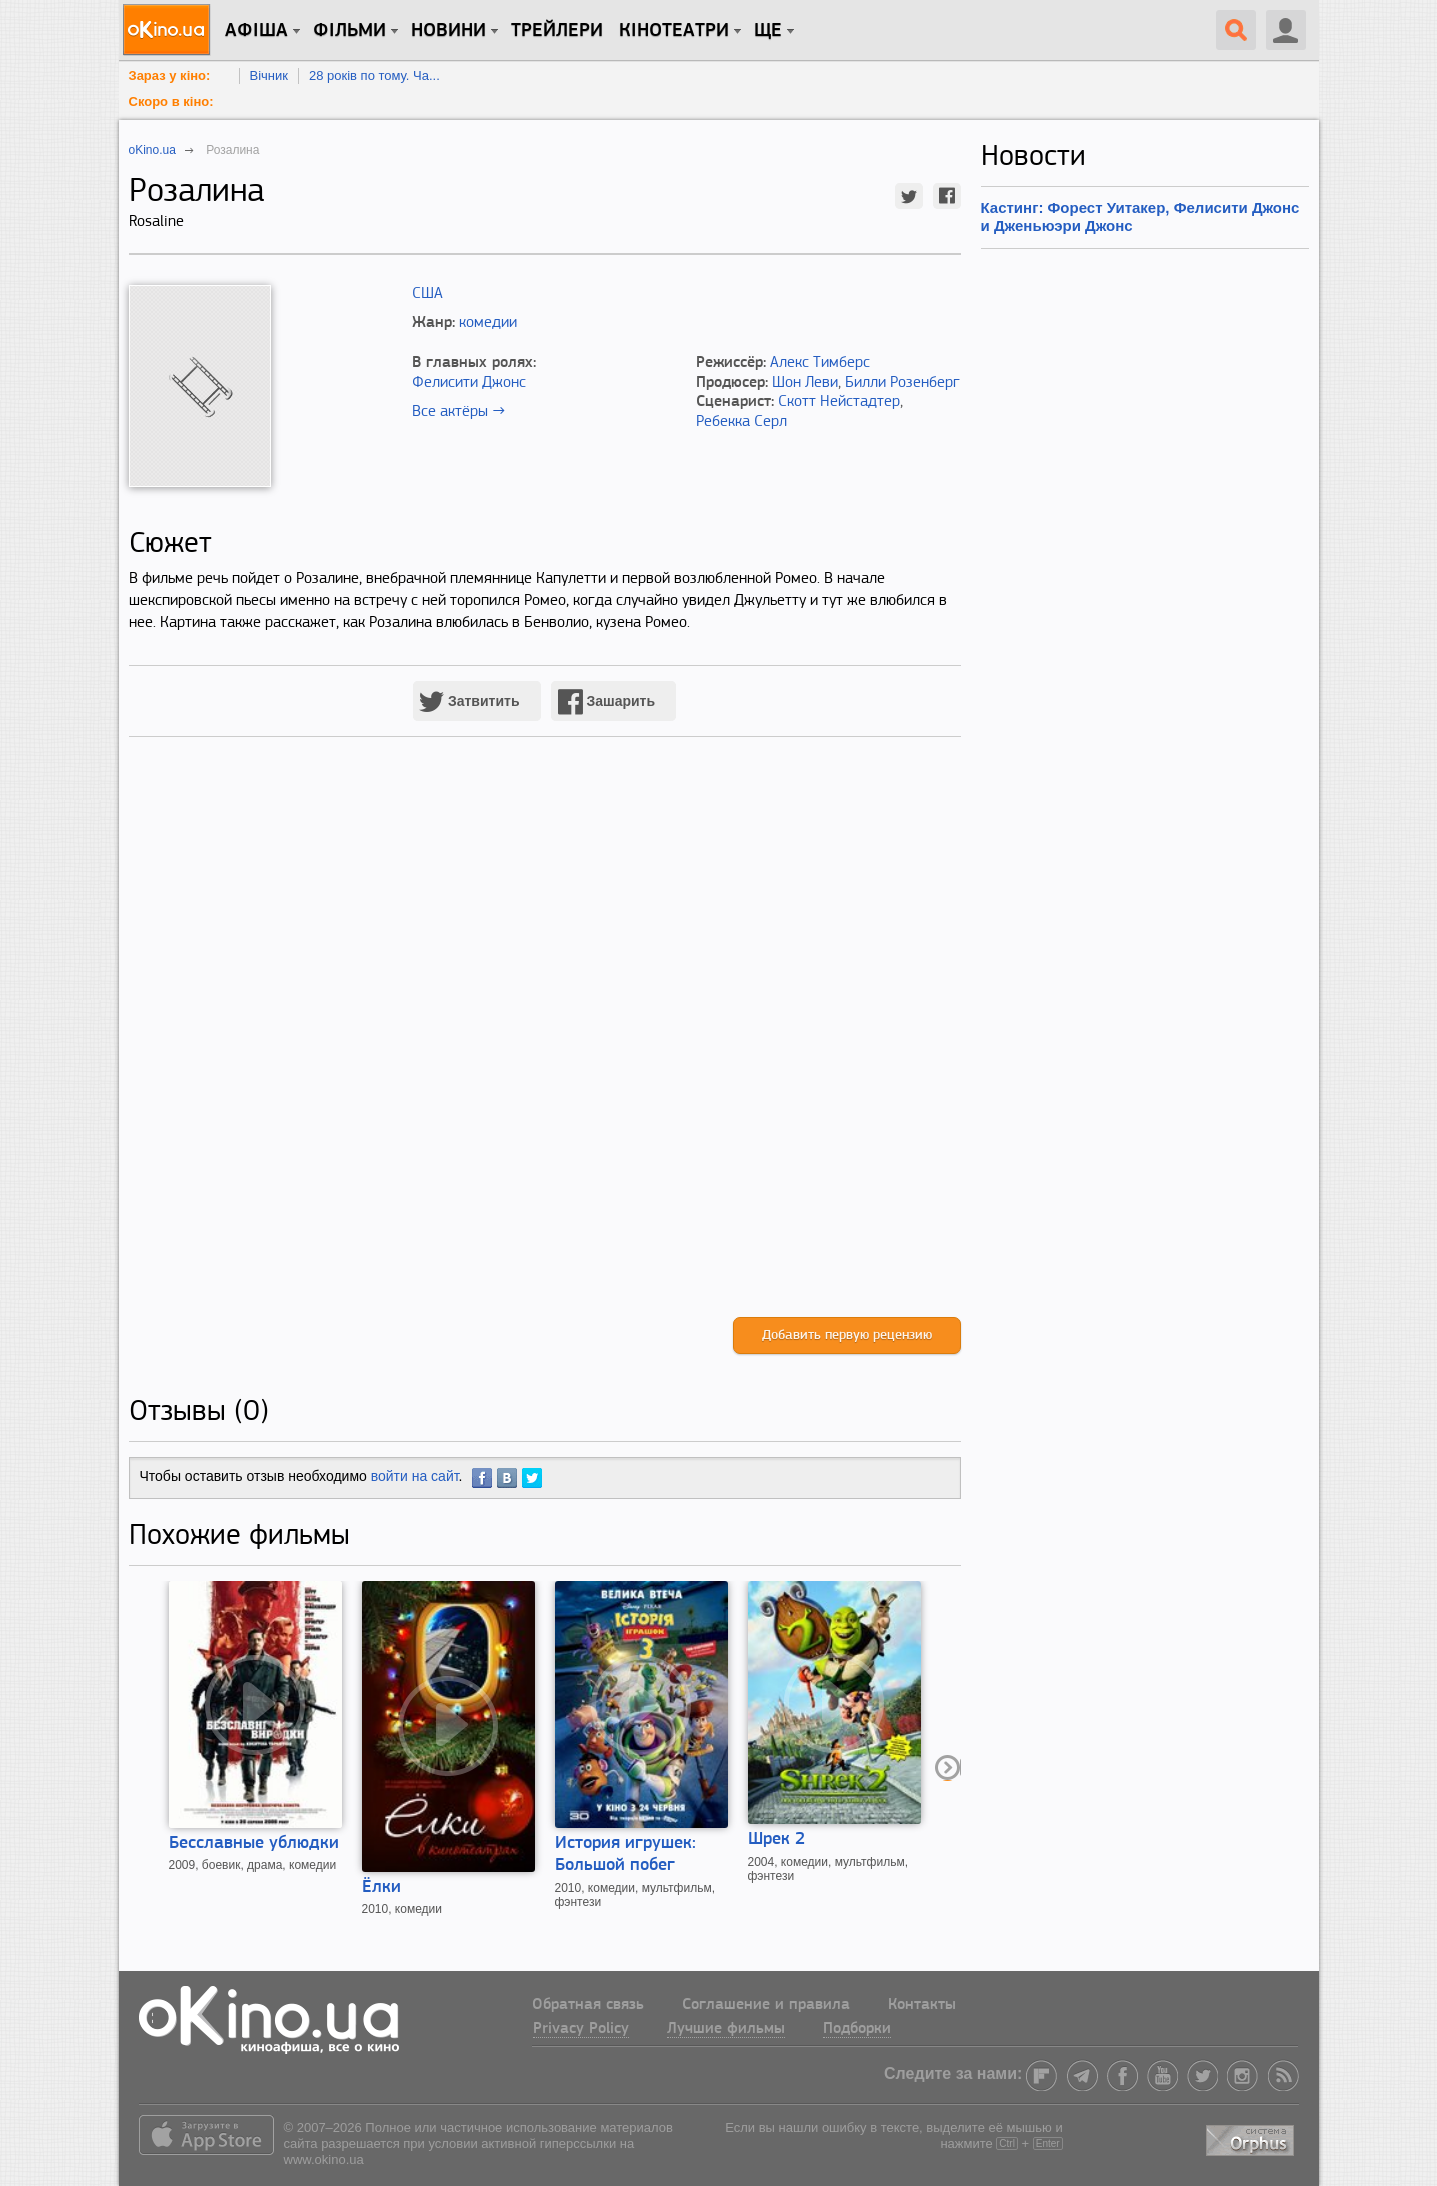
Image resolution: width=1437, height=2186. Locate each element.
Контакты (922, 2005)
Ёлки (381, 1887)
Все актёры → (458, 412)
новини (448, 31)
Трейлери (557, 31)
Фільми (349, 31)
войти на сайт (415, 1476)
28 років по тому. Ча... (374, 75)
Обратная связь (588, 2005)
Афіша (256, 31)
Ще (768, 31)
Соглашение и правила (766, 2005)
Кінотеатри (674, 31)
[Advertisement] (545, 1047)
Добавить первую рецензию (847, 1335)
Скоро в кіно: (171, 101)
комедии (488, 323)
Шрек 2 (776, 1839)
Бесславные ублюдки (254, 1843)
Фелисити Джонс (469, 383)
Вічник (269, 75)
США (427, 294)
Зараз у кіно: (170, 75)
